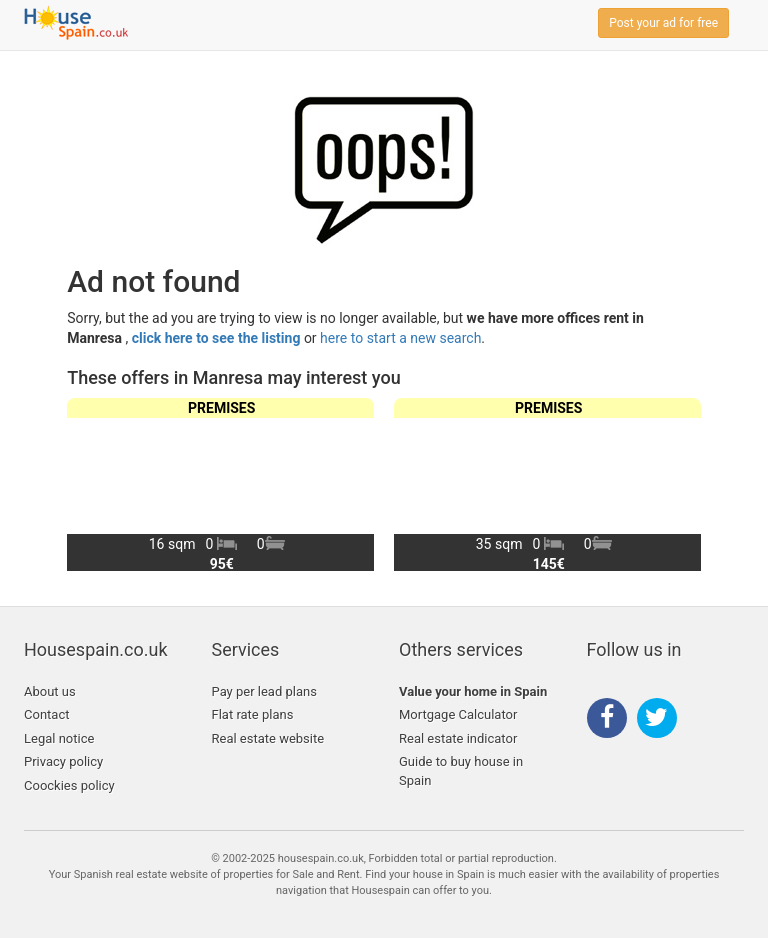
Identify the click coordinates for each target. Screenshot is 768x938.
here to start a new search (400, 338)
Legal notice (59, 738)
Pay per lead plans (264, 691)
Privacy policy (63, 761)
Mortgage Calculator (458, 714)
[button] (677, 484)
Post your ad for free (663, 23)
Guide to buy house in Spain (461, 771)
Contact (46, 714)
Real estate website (268, 738)
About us (50, 691)
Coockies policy (69, 785)
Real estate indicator (458, 738)
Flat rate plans (253, 714)
